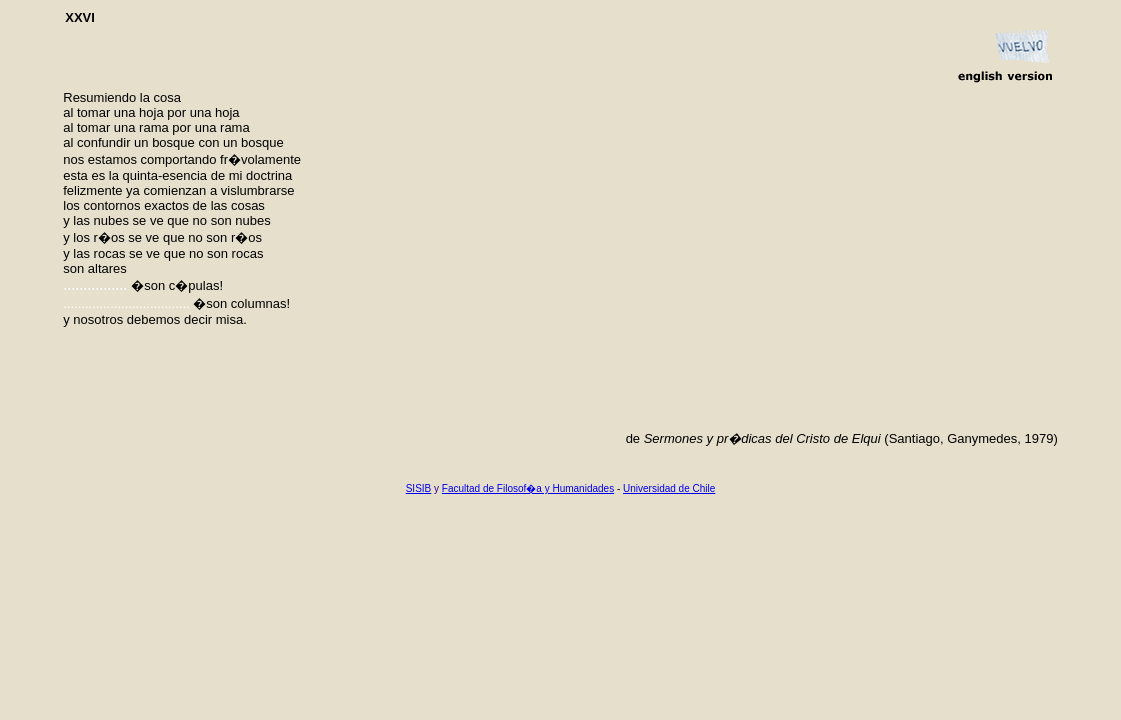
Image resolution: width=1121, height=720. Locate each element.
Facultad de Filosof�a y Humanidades (528, 488)
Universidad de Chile (669, 488)
